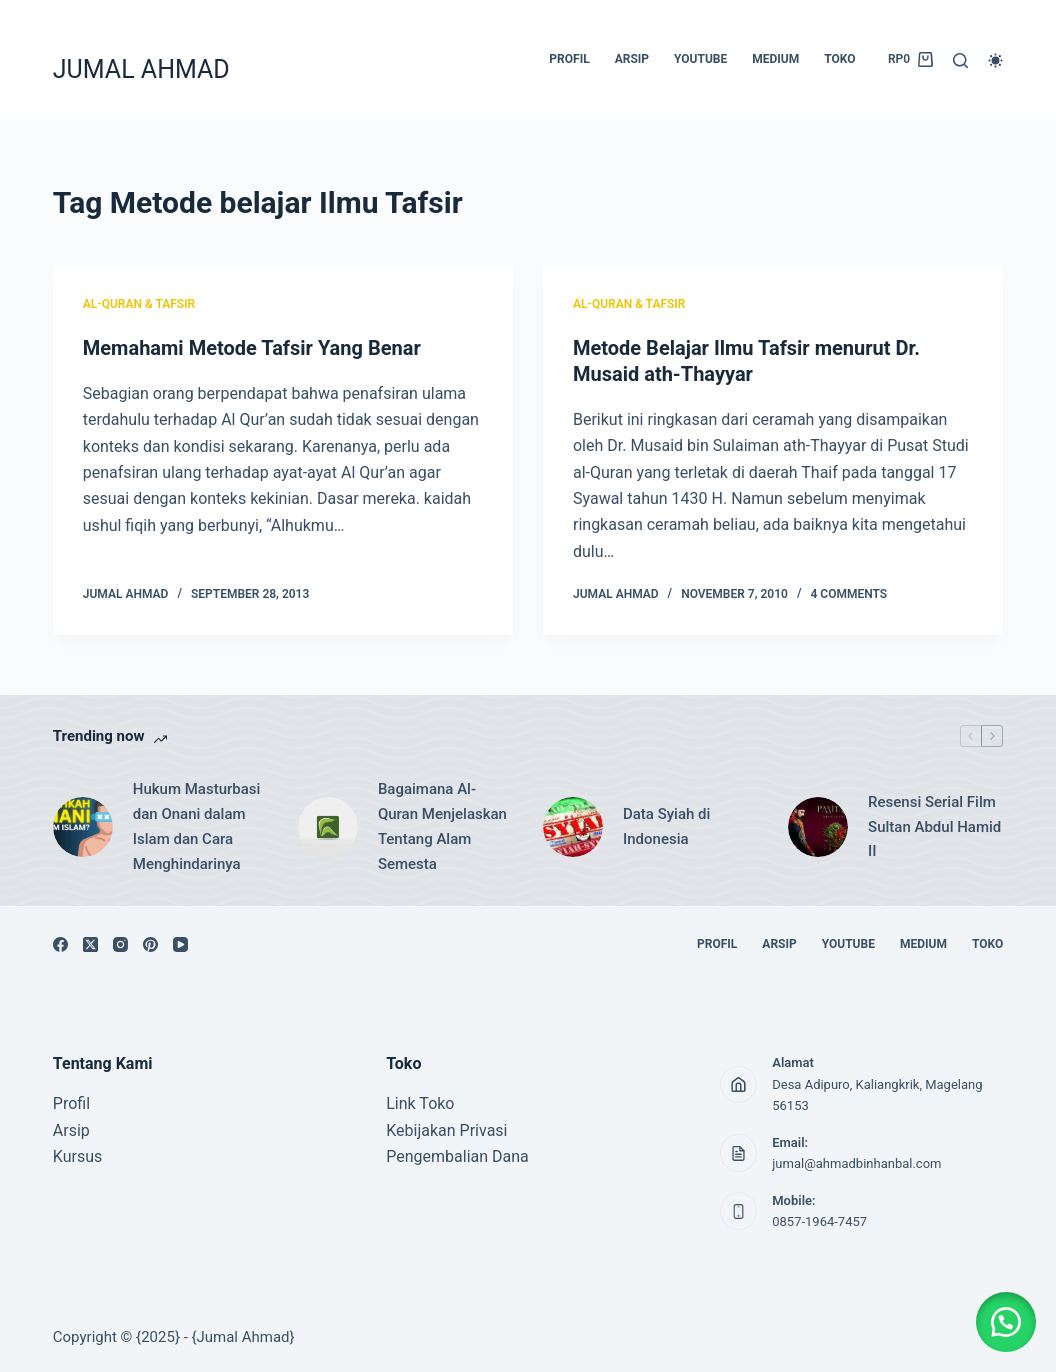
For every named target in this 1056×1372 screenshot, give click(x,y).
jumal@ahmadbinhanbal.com (856, 1163)
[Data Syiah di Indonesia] (573, 827)
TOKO (839, 59)
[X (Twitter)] (90, 944)
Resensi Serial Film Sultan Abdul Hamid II (934, 827)
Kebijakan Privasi (446, 1130)
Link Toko (420, 1103)
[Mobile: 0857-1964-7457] (739, 1211)
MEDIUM (775, 59)
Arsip (71, 1130)
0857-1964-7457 (819, 1221)
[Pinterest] (150, 944)
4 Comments (849, 594)
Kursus (77, 1156)
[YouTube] (180, 944)
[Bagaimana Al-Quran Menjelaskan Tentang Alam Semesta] (328, 827)
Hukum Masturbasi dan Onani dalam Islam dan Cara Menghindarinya (197, 826)
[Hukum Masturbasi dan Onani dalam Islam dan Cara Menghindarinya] (83, 827)
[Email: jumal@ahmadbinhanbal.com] (739, 1153)
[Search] (960, 60)
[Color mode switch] (995, 60)
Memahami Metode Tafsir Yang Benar (252, 348)
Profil (71, 1103)
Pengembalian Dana (457, 1156)
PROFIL (569, 59)
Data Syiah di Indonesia (666, 826)
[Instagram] (120, 944)
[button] (1006, 1322)
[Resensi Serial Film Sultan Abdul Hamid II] (818, 827)
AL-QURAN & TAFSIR (139, 304)
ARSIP (632, 59)
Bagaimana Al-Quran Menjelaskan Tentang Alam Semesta (442, 826)
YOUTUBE (700, 59)
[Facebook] (60, 944)
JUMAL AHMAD (141, 69)
